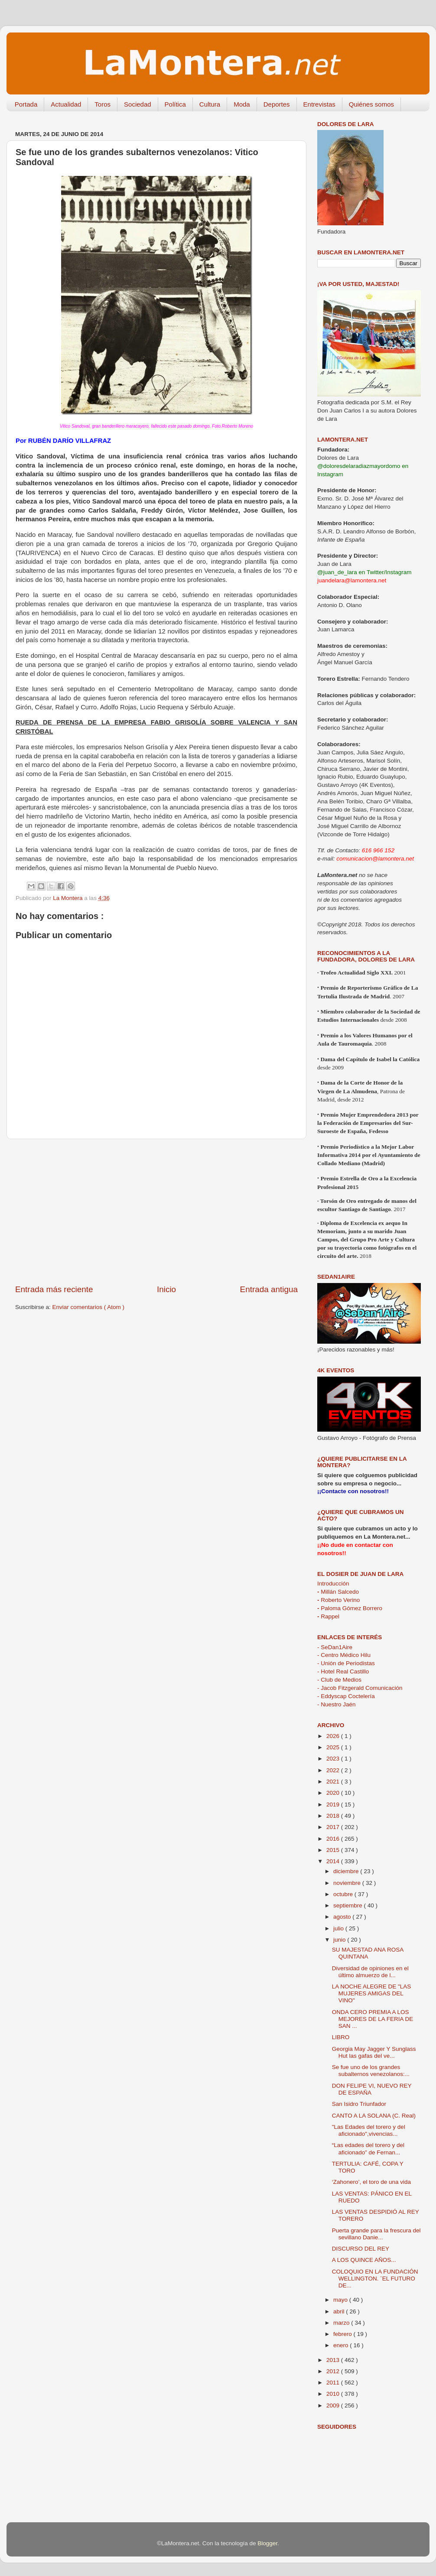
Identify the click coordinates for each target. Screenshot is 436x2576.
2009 (333, 2405)
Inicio (166, 1289)
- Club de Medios (339, 1679)
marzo (342, 2322)
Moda (242, 104)
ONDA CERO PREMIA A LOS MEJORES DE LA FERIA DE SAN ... (372, 2019)
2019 (333, 1804)
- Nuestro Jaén (336, 1704)
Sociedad (137, 104)
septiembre (348, 1905)
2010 (333, 2394)
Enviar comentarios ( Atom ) (88, 1307)
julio (339, 1928)
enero (341, 2345)
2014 (333, 1861)
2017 (333, 1827)
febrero (343, 2334)
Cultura (209, 104)
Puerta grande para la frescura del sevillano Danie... (376, 2234)
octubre (344, 1894)
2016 (333, 1838)
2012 (333, 2371)
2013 (333, 2360)
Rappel (328, 1616)
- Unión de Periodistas (346, 1663)
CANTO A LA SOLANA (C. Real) (374, 2115)
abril (339, 2311)
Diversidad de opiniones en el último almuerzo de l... (370, 1971)
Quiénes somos (371, 104)
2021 (333, 1781)
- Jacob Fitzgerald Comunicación (360, 1688)
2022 (333, 1770)
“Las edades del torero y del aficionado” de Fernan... (368, 2148)
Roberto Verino (338, 1600)
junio (340, 1939)
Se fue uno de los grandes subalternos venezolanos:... (371, 2070)
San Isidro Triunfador (359, 2104)
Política (175, 104)
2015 (333, 1850)
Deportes (277, 104)
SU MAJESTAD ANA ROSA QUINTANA (367, 1953)
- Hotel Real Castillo (343, 1671)
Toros (102, 104)
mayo (341, 2300)
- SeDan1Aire (334, 1647)
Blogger (267, 2543)
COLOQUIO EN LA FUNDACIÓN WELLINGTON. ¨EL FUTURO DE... (375, 2278)
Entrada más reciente (54, 1289)
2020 (333, 1793)
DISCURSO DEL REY (360, 2248)
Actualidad (66, 104)
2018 (333, 1816)
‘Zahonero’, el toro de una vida (371, 2182)
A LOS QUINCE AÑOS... (364, 2260)
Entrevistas (319, 104)
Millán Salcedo (338, 1591)
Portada (26, 104)
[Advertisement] (156, 1211)
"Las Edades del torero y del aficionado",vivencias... (368, 2130)
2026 (333, 1736)
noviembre (347, 1883)
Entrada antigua (269, 1289)
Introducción (333, 1583)
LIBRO (341, 2037)
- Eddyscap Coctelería (346, 1696)
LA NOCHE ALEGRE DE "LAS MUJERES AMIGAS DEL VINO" (371, 1993)
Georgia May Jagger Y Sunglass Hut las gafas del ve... (374, 2052)
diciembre (346, 1871)
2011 (333, 2382)
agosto (342, 1916)
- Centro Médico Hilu (344, 1655)
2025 (333, 1747)
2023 (333, 1758)
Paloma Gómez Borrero (349, 1608)
